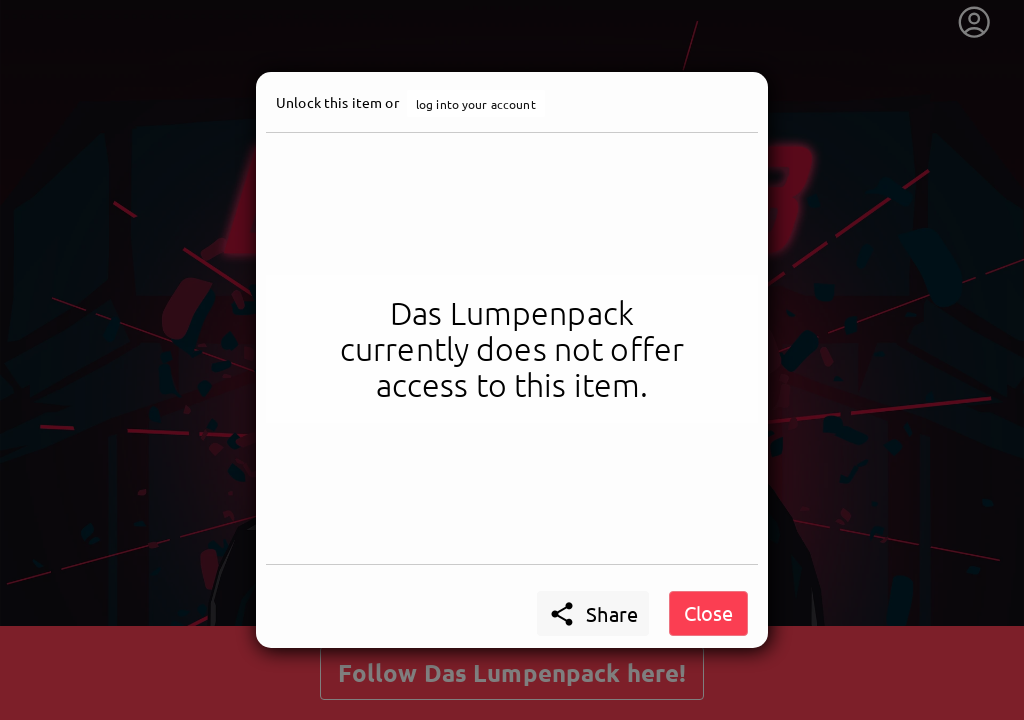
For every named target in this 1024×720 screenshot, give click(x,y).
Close (708, 612)
